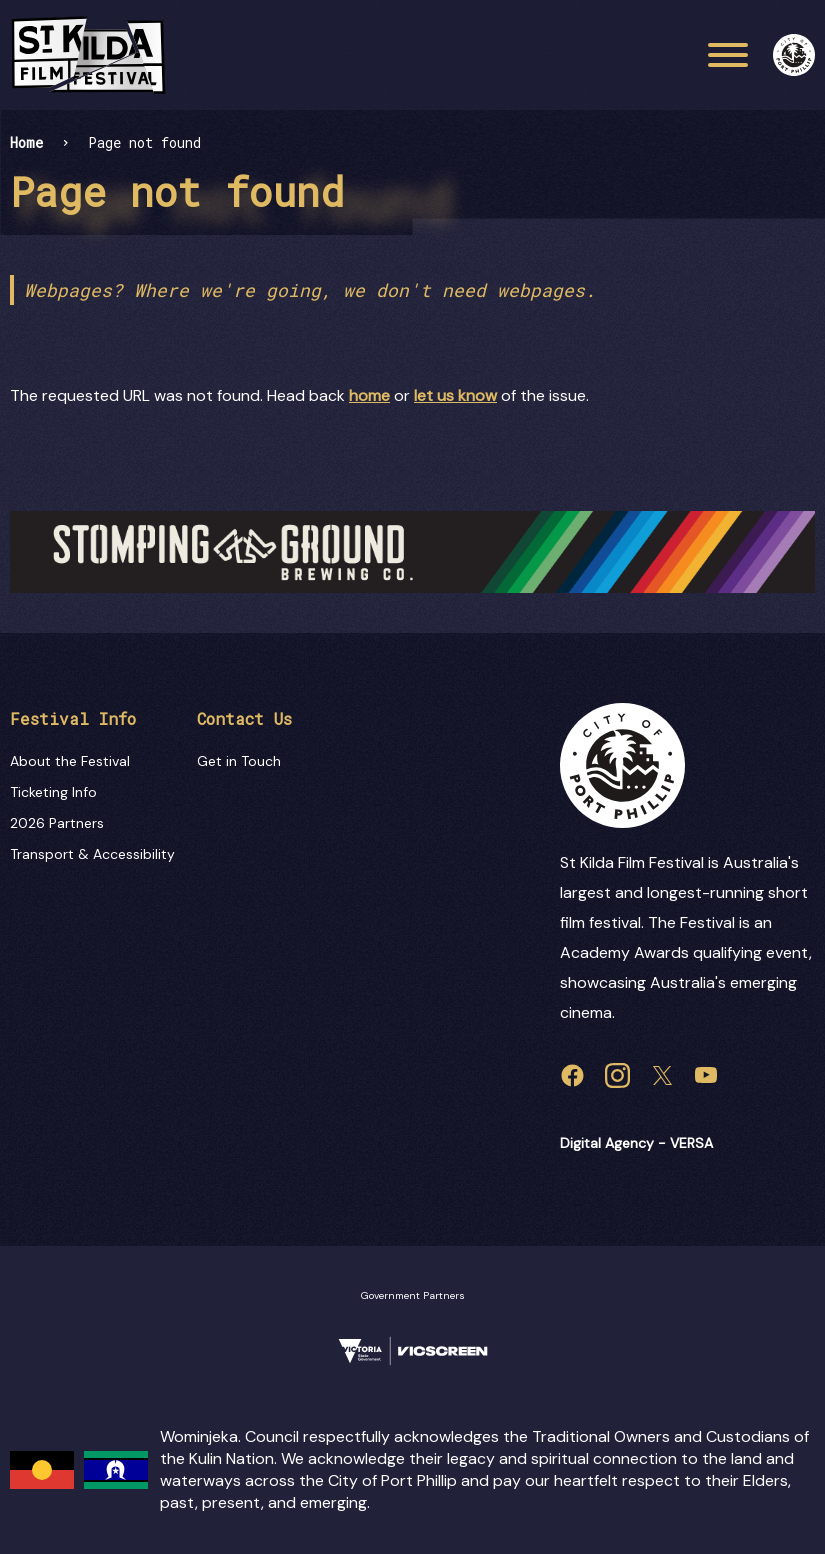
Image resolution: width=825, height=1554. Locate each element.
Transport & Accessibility (92, 854)
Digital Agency (607, 1143)
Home (26, 142)
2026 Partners (57, 823)
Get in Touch (239, 761)
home (369, 395)
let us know (455, 395)
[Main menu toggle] (728, 55)
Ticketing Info (53, 792)
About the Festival (70, 761)
